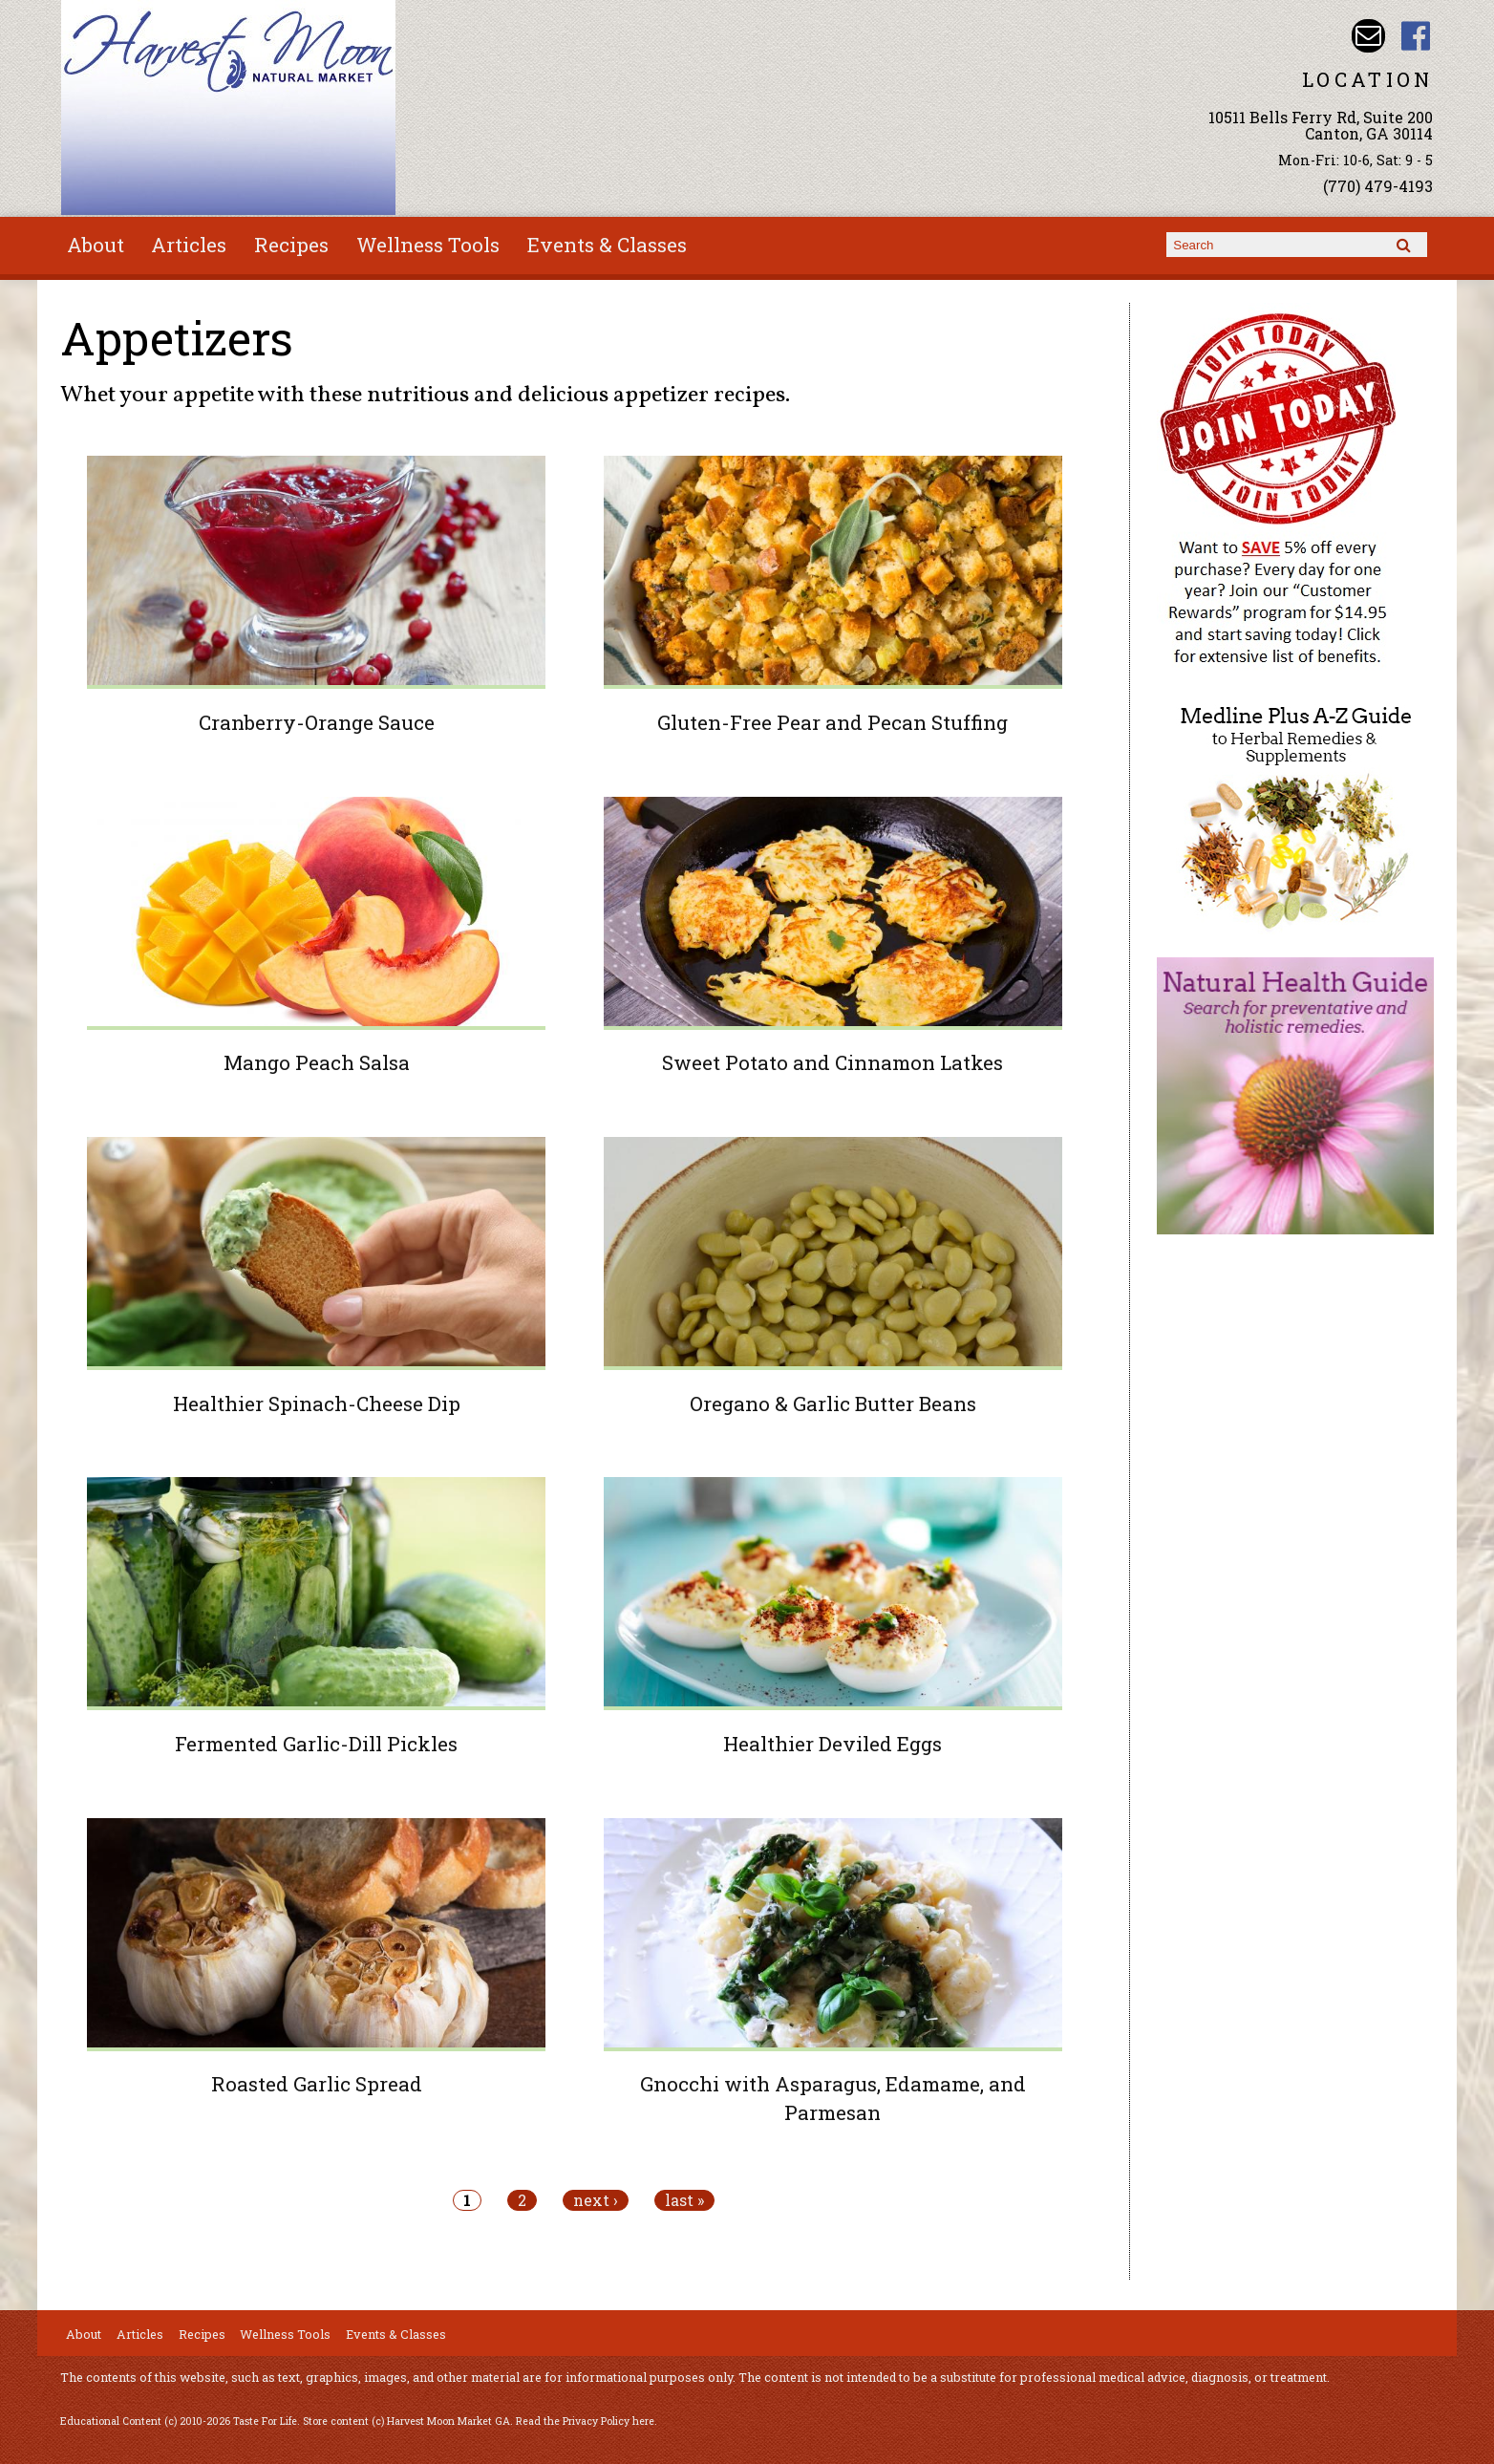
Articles (188, 244)
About (95, 244)
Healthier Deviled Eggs (832, 1743)
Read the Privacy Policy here (585, 2421)
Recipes (291, 244)
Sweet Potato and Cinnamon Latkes (832, 1062)
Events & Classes (607, 244)
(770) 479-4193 (1378, 186)
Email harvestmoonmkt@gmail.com (1368, 36)
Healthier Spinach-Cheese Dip (316, 1403)
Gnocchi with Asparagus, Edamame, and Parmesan (833, 2097)
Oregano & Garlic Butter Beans (833, 1403)
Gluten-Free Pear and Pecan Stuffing (832, 722)
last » (684, 2200)
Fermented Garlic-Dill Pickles (316, 1743)
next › (595, 2200)
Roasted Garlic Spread (316, 2083)
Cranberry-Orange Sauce (317, 722)
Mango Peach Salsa (317, 1062)
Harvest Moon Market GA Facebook (1416, 36)
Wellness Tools (428, 244)
